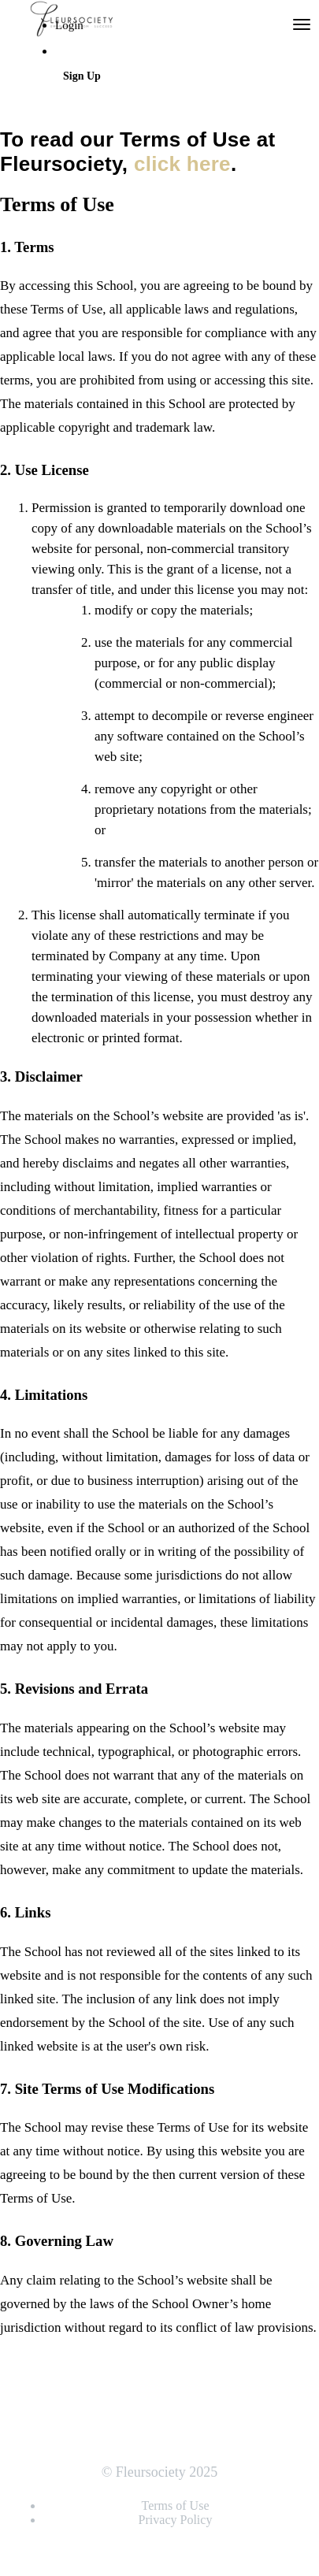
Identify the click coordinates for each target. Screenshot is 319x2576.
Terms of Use (176, 2505)
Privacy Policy (176, 2519)
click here (182, 164)
